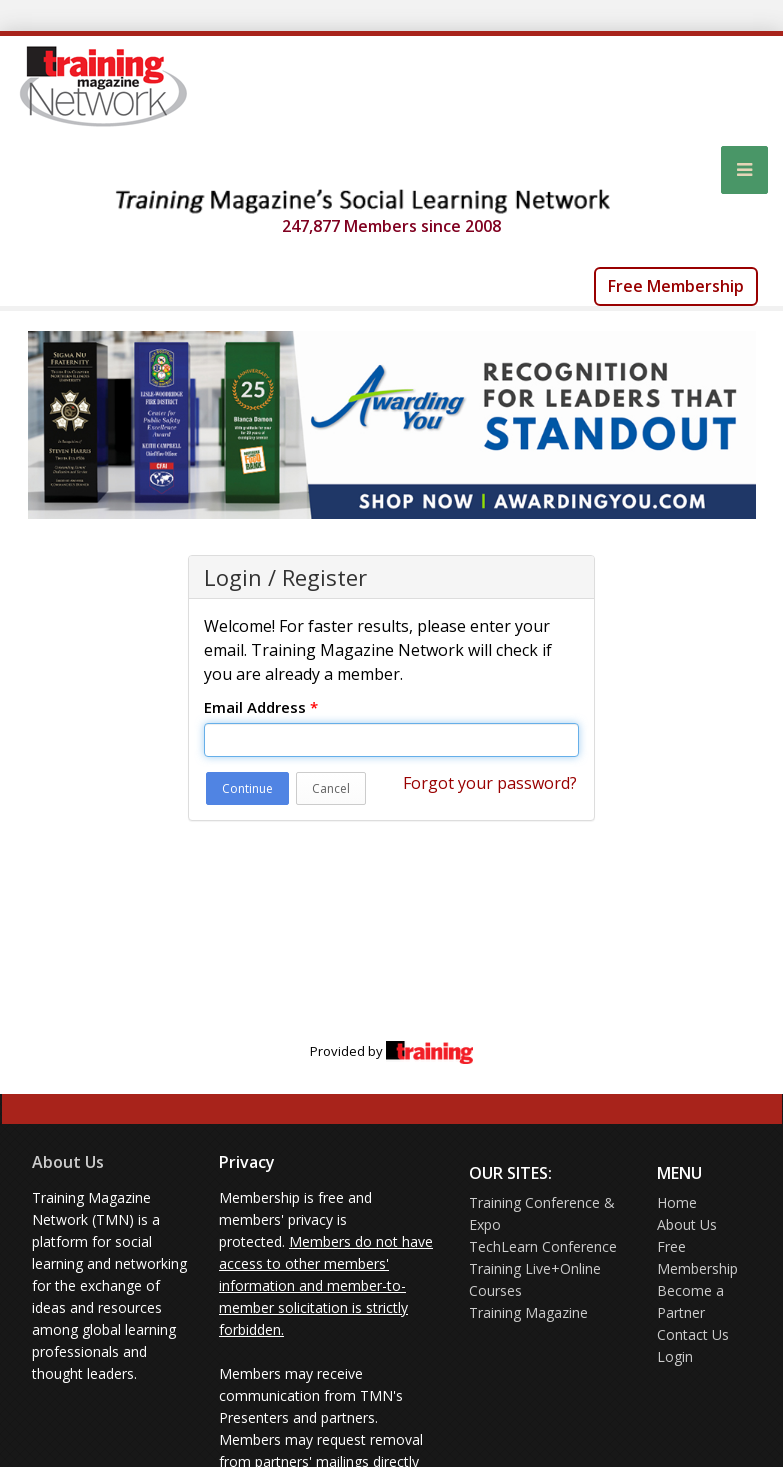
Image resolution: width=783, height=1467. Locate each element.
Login (675, 1356)
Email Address (261, 707)
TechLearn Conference (543, 1246)
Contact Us (693, 1334)
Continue (247, 788)
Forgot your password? (490, 783)
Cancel (331, 788)
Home (677, 1202)
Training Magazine (528, 1312)
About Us (68, 1162)
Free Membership (676, 286)
